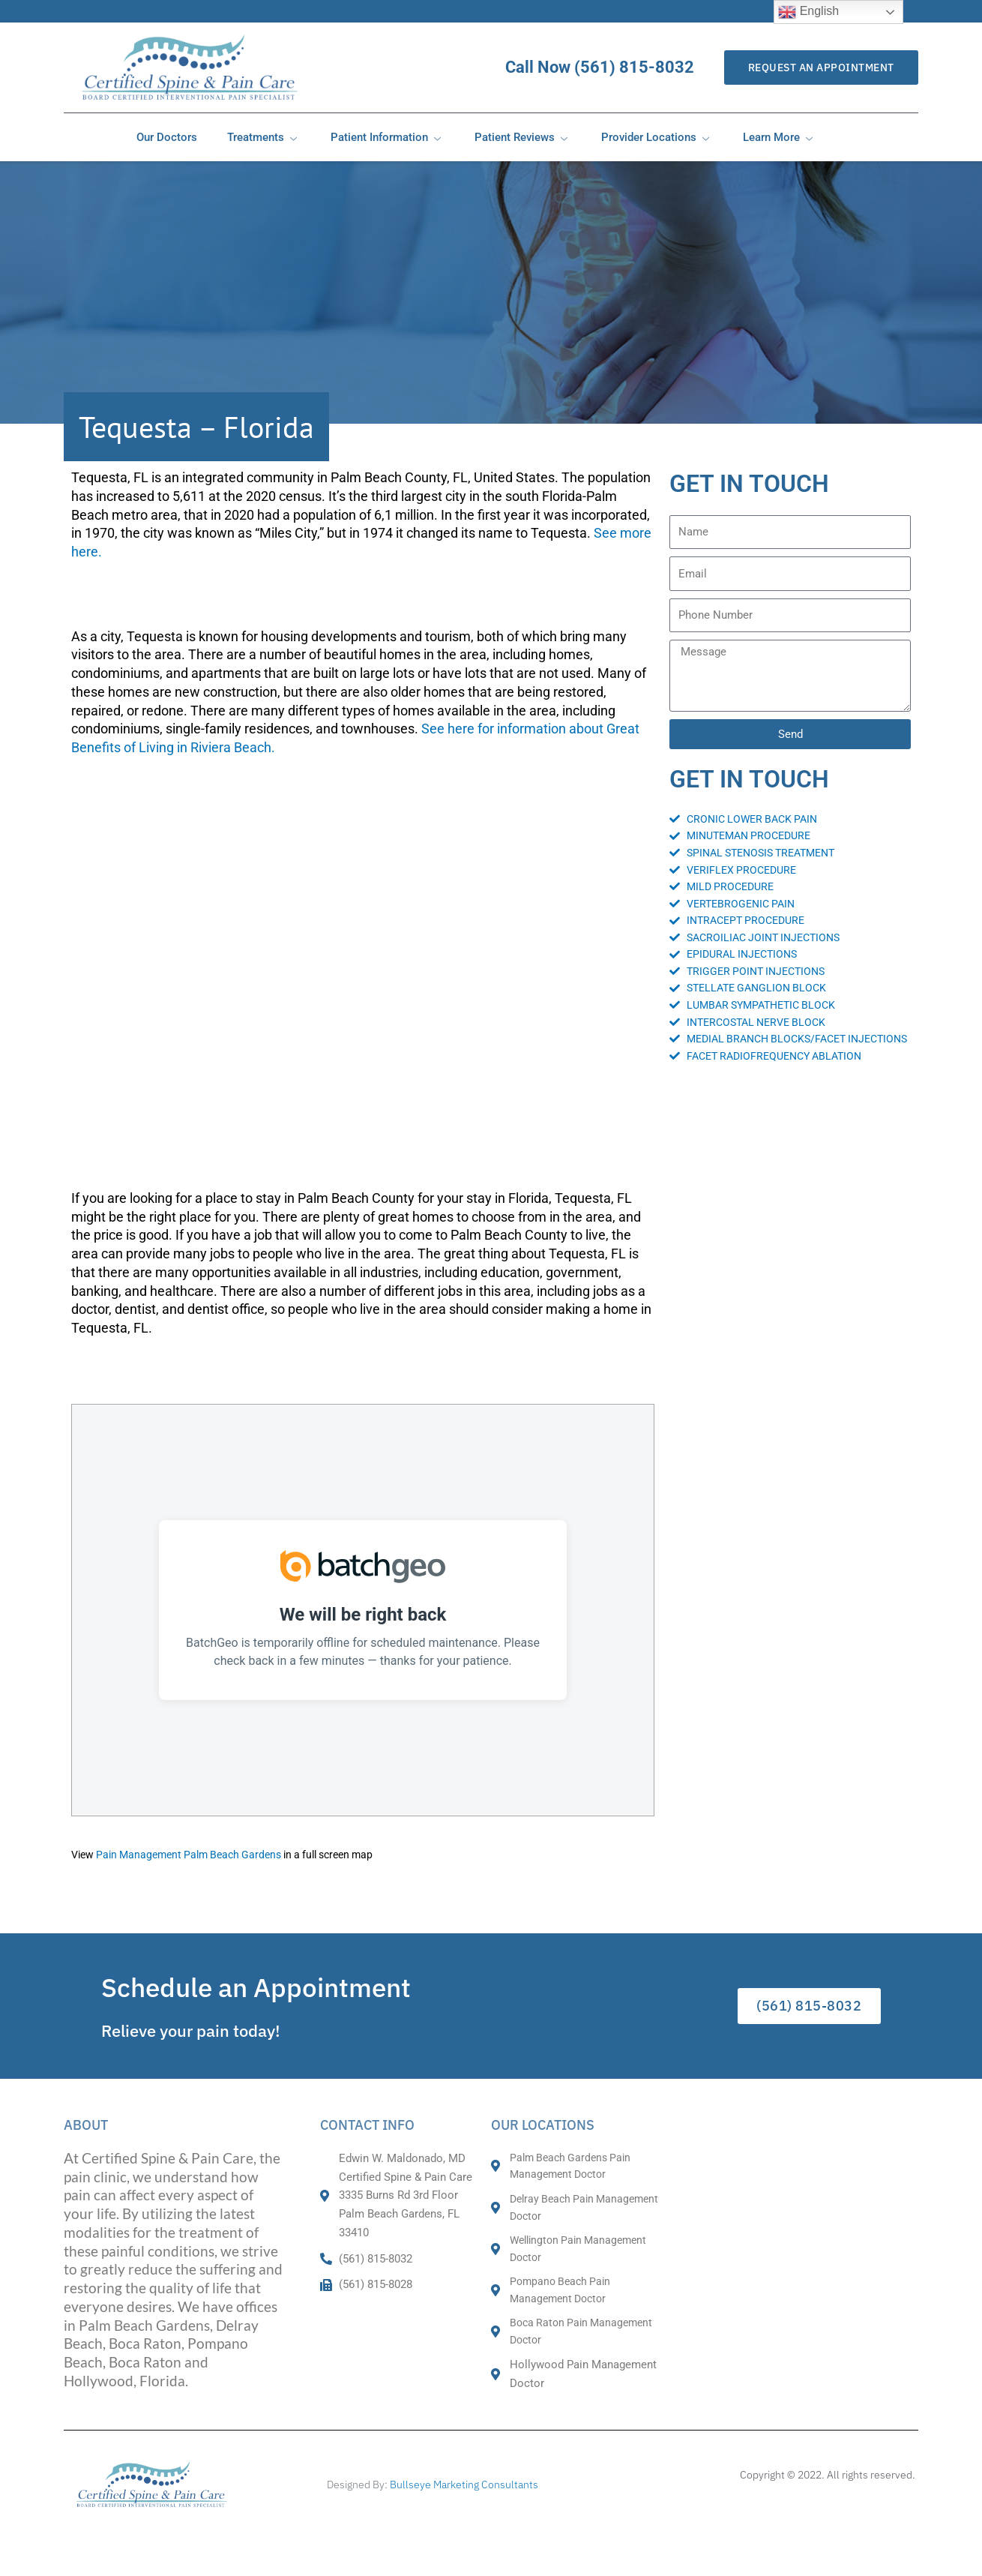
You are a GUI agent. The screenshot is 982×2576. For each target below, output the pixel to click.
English (808, 12)
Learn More (779, 137)
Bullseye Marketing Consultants (464, 2484)
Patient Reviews (523, 137)
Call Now (619, 67)
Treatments (264, 137)
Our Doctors (166, 137)
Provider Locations (657, 137)
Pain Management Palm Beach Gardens (188, 1855)
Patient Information (388, 137)
